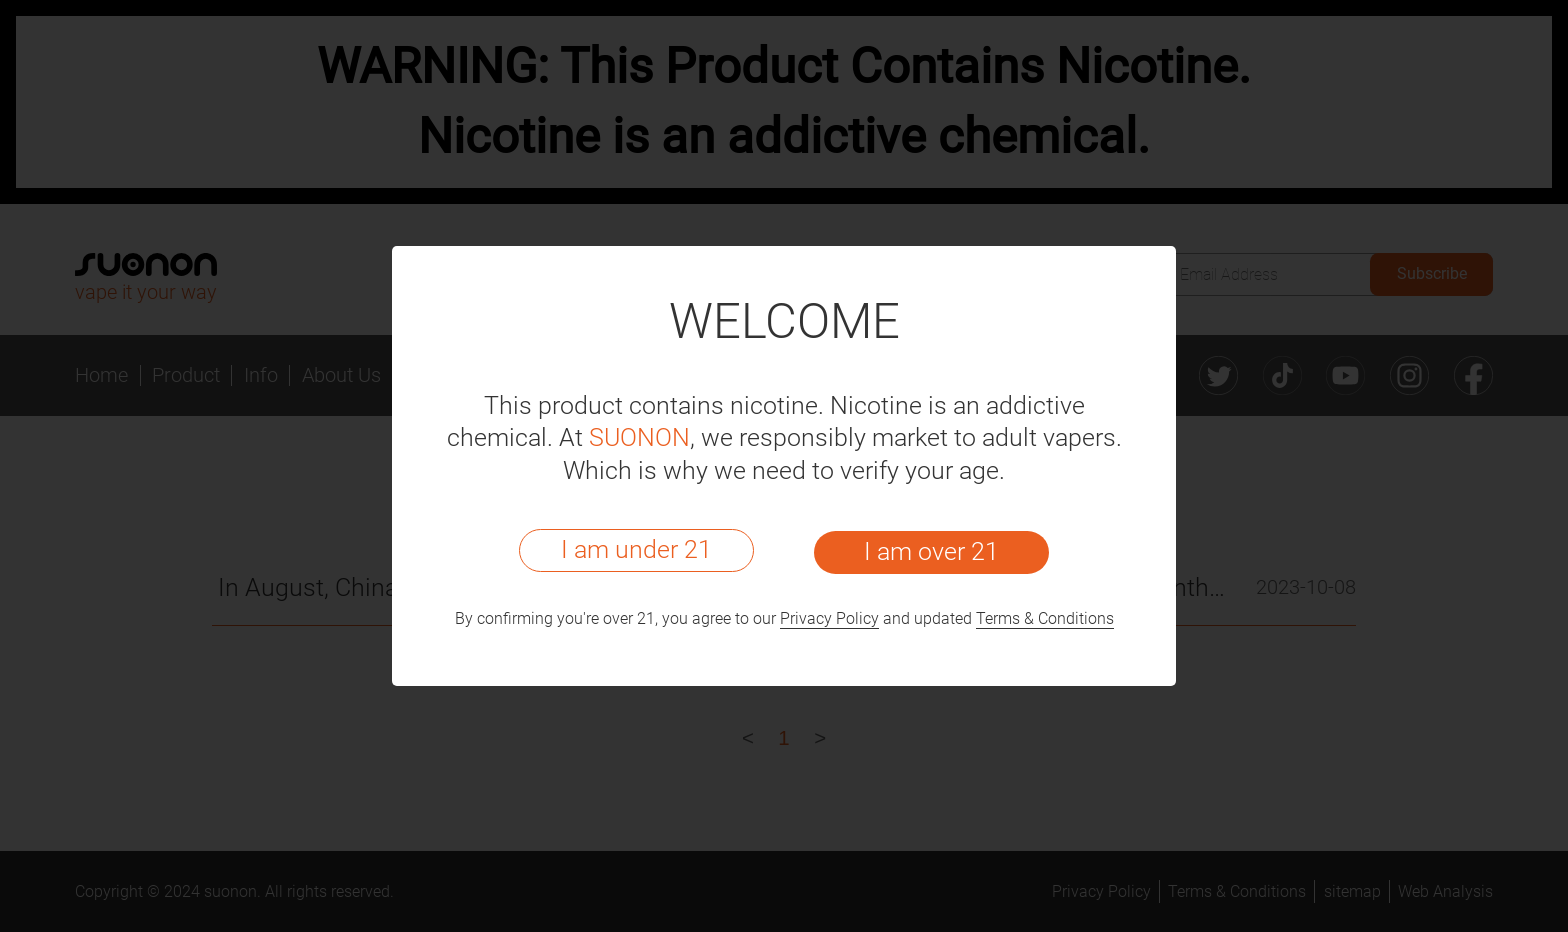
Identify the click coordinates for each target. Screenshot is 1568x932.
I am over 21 (931, 551)
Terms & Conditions (1045, 618)
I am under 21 (636, 549)
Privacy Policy (829, 618)
